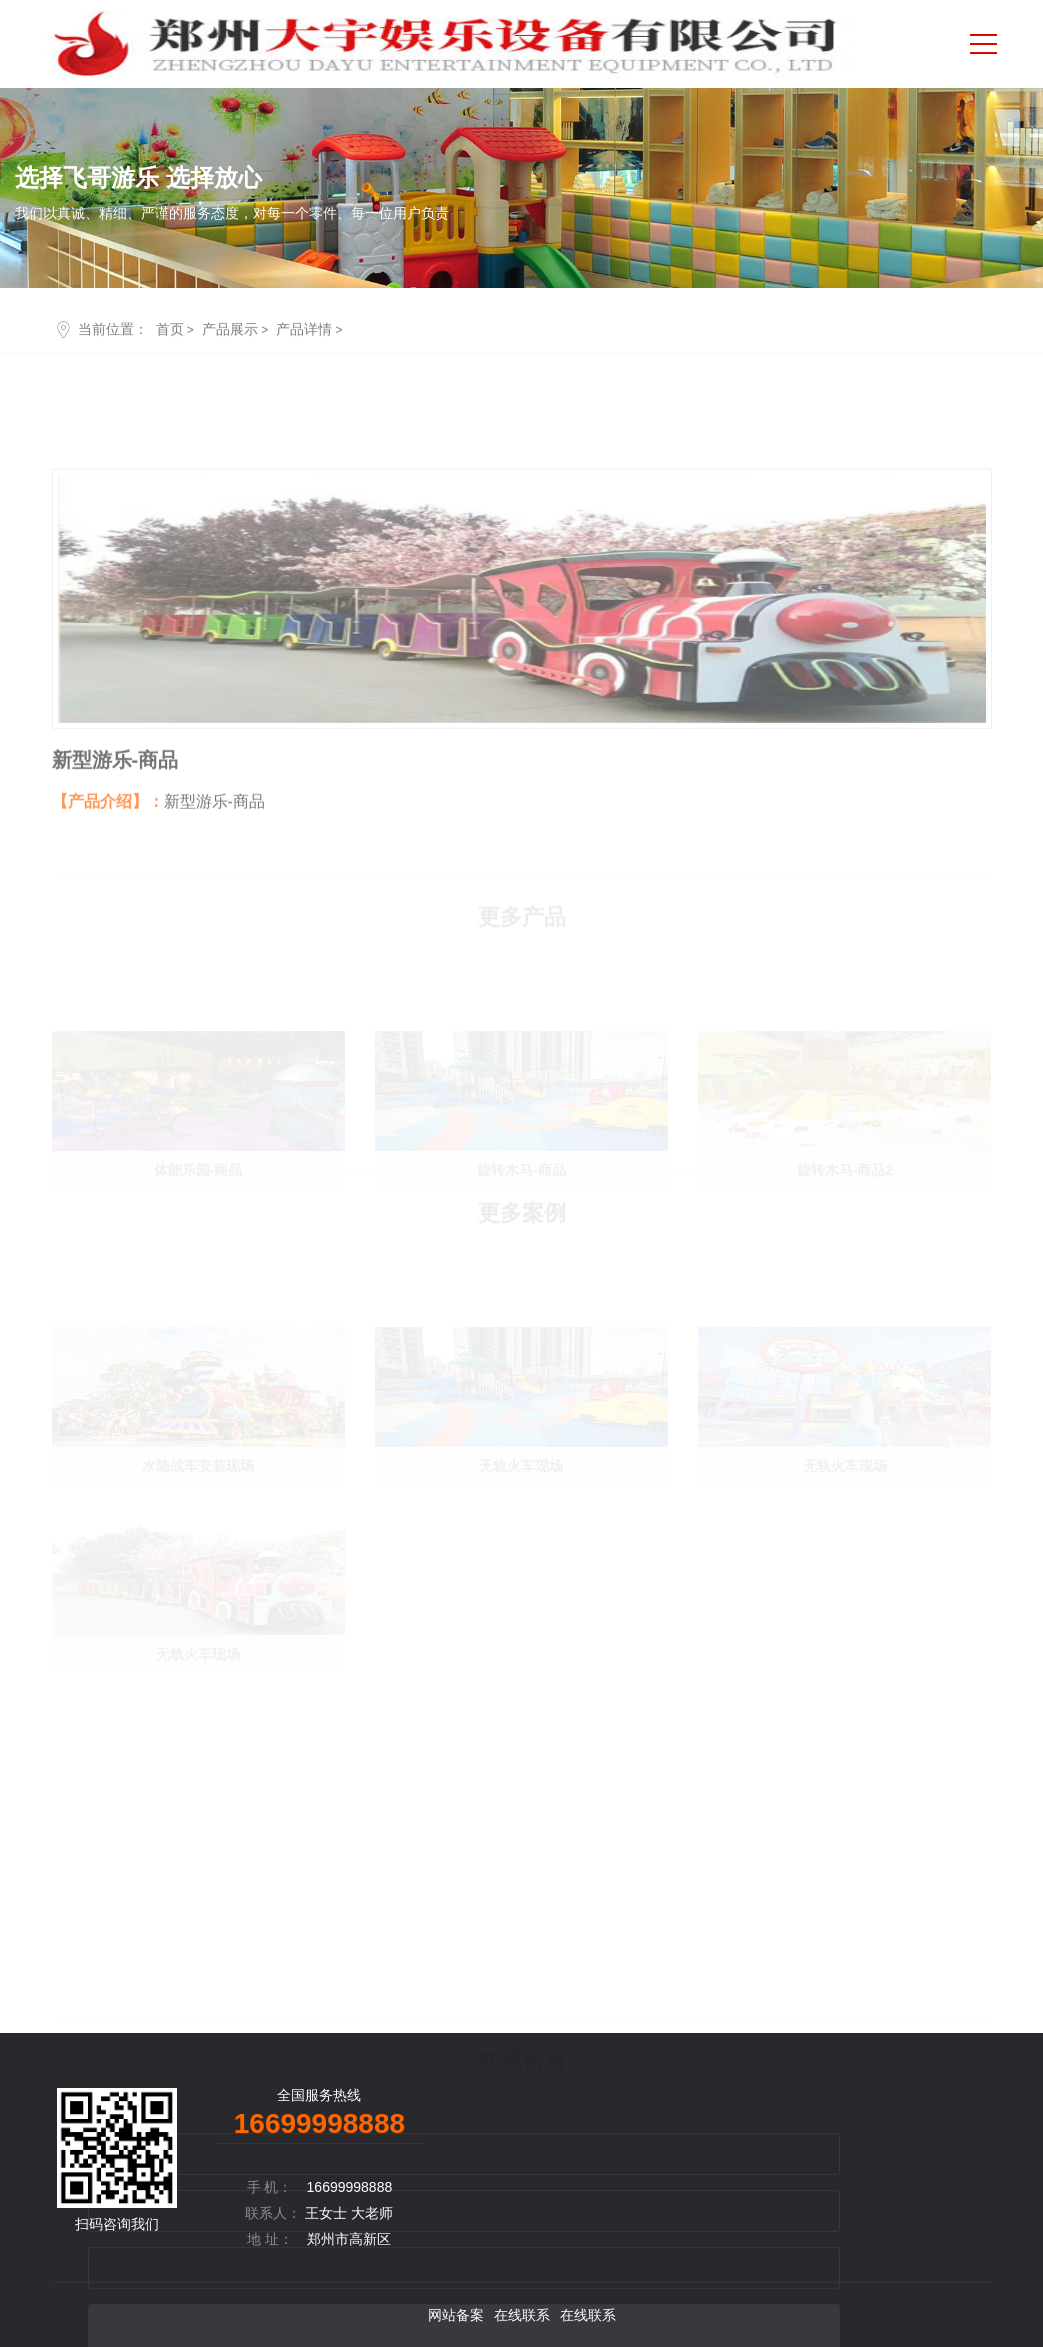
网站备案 (456, 2315)
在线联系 (522, 2315)
